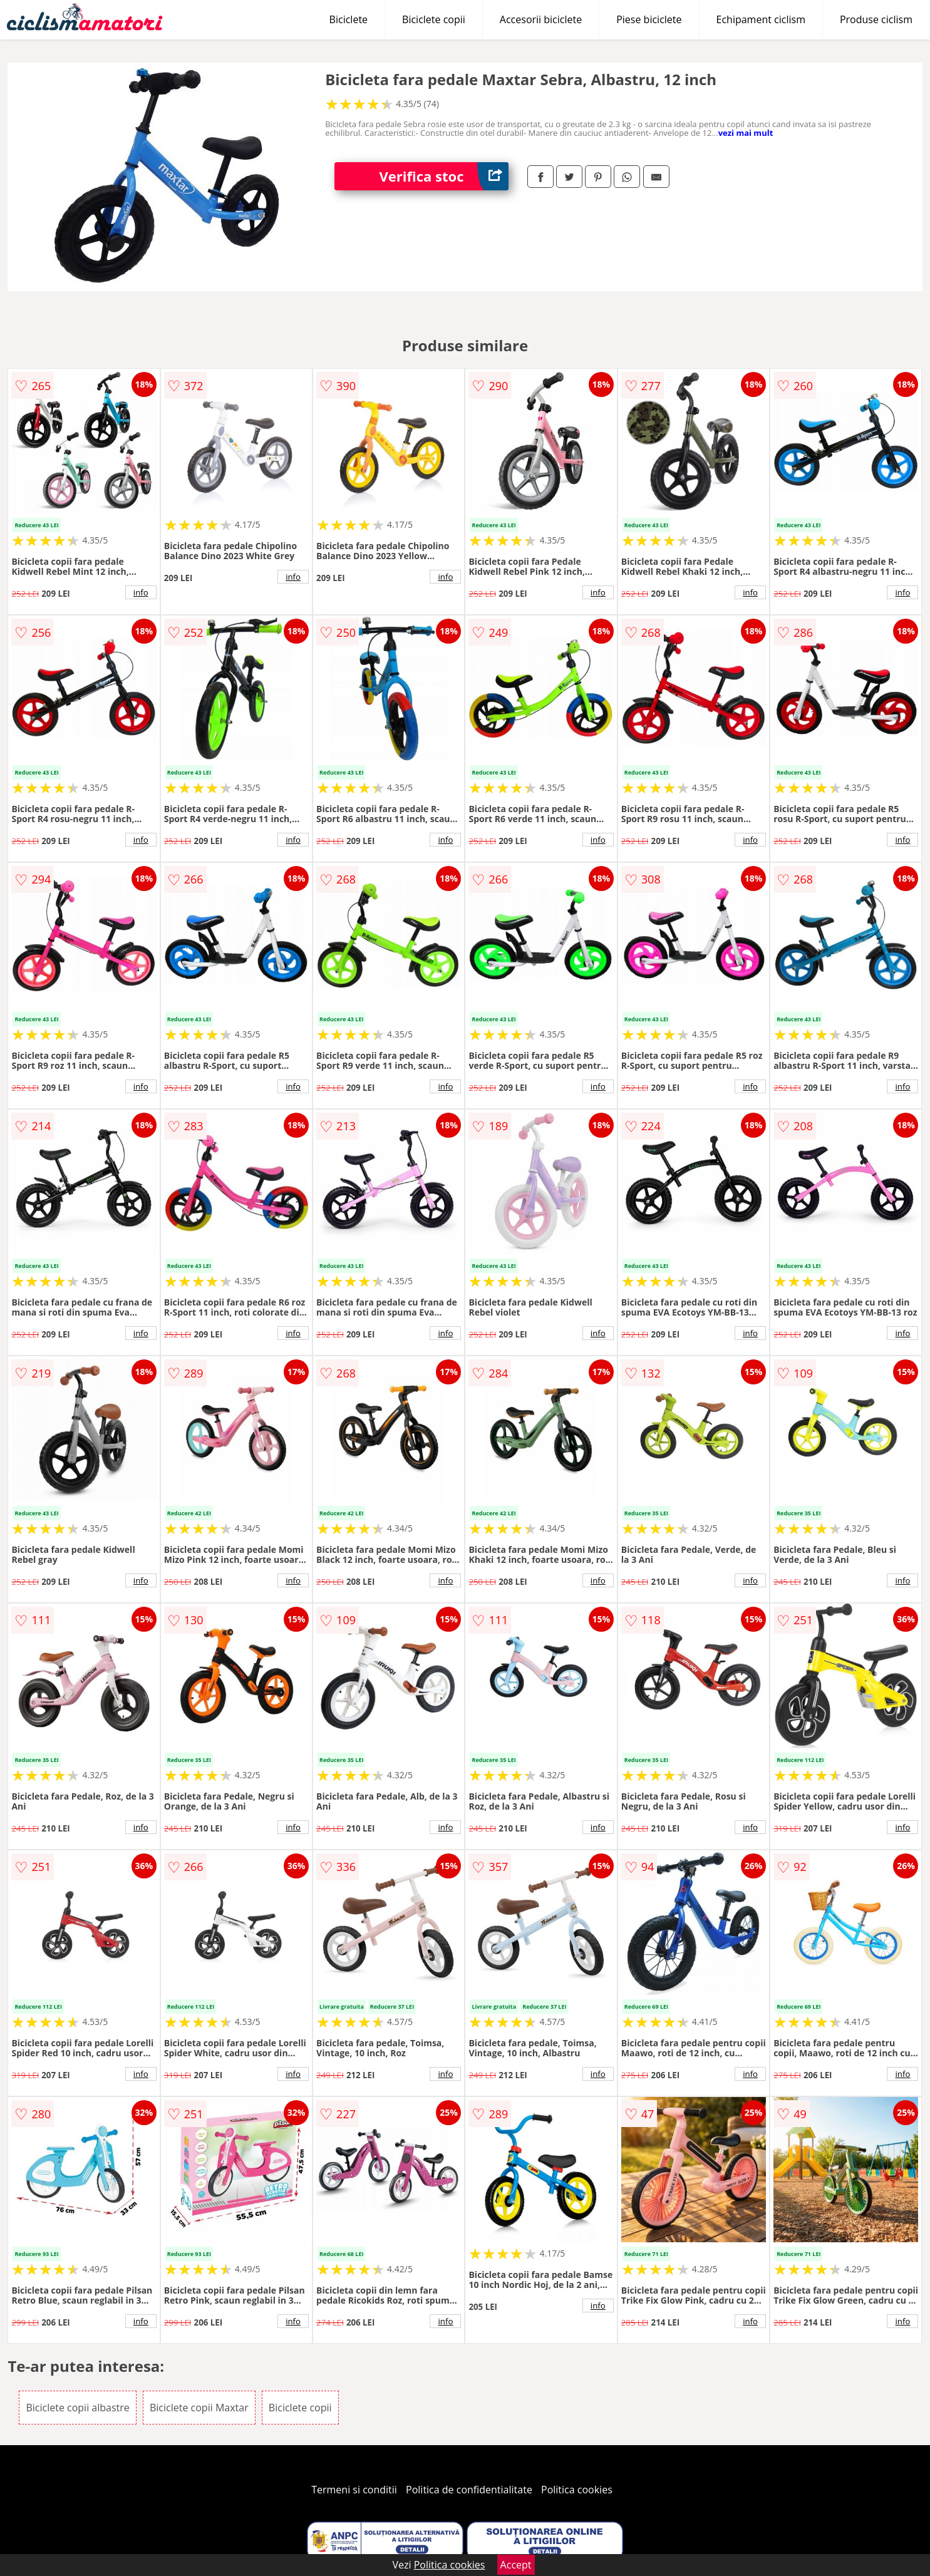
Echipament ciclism (760, 19)
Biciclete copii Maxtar (199, 2407)
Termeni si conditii (354, 2489)
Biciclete (348, 19)
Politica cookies (576, 2489)
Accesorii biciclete (541, 19)
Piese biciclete (648, 19)
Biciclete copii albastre (77, 2407)
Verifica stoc (444, 176)
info (140, 592)
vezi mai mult (745, 132)
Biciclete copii (433, 19)
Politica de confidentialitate (469, 2489)
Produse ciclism (876, 19)
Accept (516, 2565)
